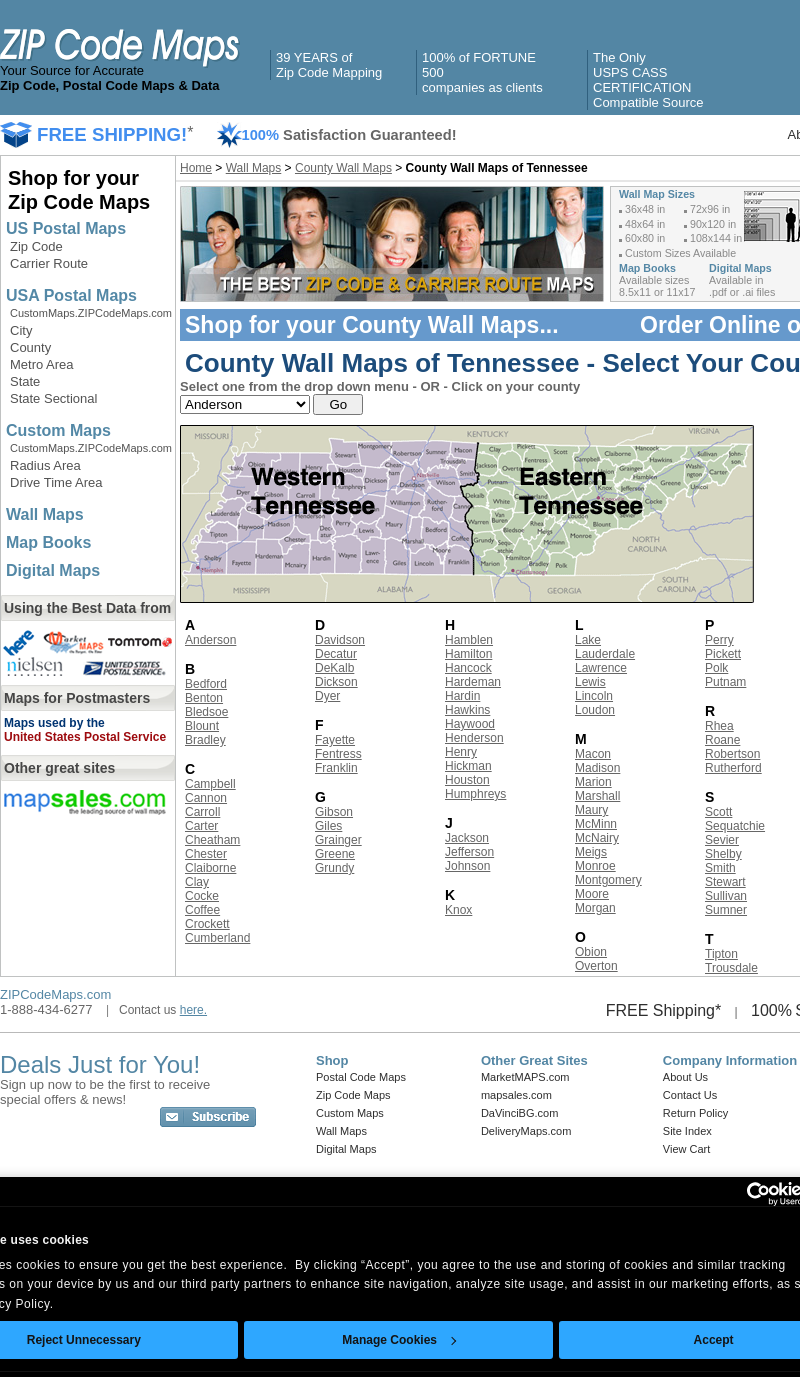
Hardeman (473, 682)
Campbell (210, 784)
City (21, 330)
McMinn (596, 824)
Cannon (206, 798)
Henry (461, 752)
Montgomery (608, 880)
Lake (588, 640)
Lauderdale (605, 654)
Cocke (202, 896)
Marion (593, 782)
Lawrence (601, 668)
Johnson (467, 866)
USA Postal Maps (71, 295)
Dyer (327, 696)
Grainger (338, 840)
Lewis (590, 682)
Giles (328, 826)
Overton (596, 966)
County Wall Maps (343, 168)
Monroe (595, 866)
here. (193, 1010)
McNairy (597, 838)
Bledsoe (206, 712)
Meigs (591, 852)
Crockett (207, 924)
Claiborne (210, 868)
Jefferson (469, 852)
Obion (591, 952)
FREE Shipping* (664, 1010)
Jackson (467, 838)
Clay (197, 882)
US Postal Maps (66, 228)
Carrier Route (49, 263)
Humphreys (475, 794)
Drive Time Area (56, 482)
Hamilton (468, 654)
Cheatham (212, 840)
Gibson (334, 812)
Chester (206, 854)
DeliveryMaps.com (526, 1131)
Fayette (335, 740)
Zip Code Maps (353, 1095)
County (30, 347)
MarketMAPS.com (525, 1077)
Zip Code (36, 246)
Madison (597, 768)
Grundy (334, 868)
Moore (592, 894)
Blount (202, 726)
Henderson (474, 738)
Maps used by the (54, 723)
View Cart (686, 1149)
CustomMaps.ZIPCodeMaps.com (91, 313)
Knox (458, 910)
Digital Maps (53, 570)
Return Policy (695, 1113)
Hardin (462, 696)
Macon (593, 754)
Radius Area (45, 465)
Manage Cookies (399, 1340)
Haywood (470, 724)
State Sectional (53, 398)
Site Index (687, 1131)
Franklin (336, 768)
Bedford (206, 684)
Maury (591, 810)
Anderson (210, 640)
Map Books (48, 542)
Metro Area (42, 364)
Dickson (336, 682)
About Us (685, 1077)
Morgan (595, 908)
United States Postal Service (85, 737)
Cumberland (217, 938)
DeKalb (334, 668)
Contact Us (690, 1095)
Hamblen (469, 640)
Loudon (595, 710)
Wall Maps (45, 514)
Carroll (202, 812)
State (25, 381)
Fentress (338, 754)
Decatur (336, 654)
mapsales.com (516, 1095)
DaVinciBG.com (519, 1113)
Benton (204, 698)
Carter (201, 826)
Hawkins (467, 710)
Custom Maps (58, 430)
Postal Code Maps (361, 1077)
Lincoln (594, 696)
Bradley (205, 740)
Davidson (340, 640)
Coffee (202, 910)
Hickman (468, 766)
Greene (335, 854)
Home (196, 168)
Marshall (597, 796)
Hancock (468, 668)
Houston (467, 780)
